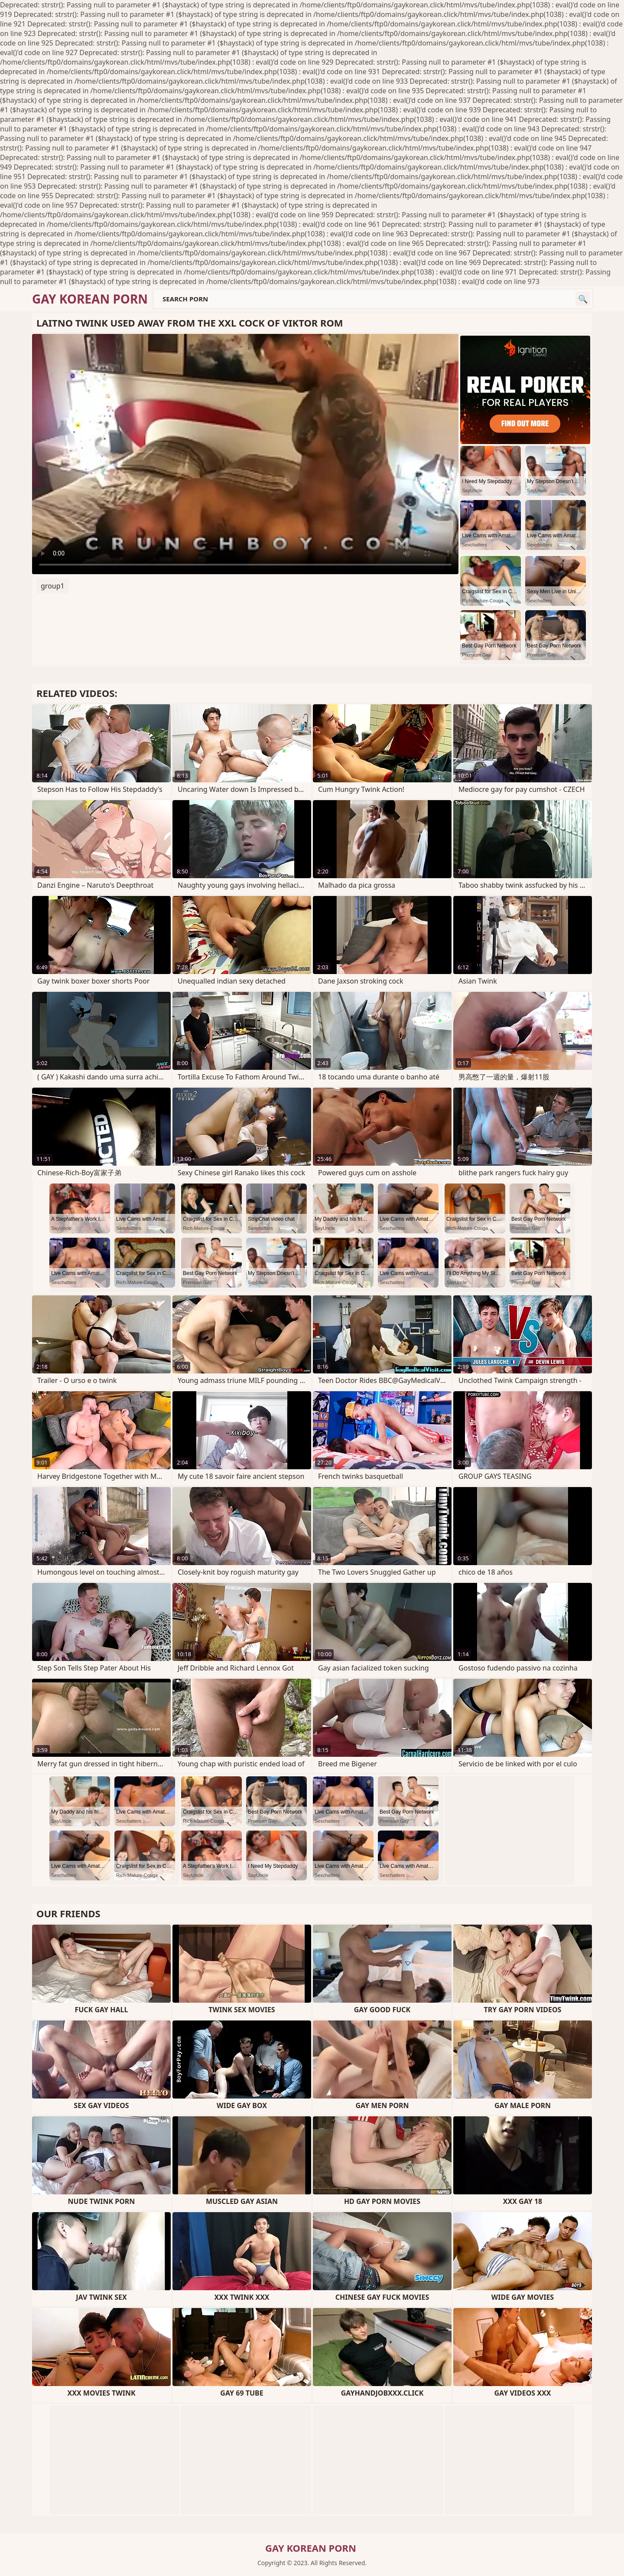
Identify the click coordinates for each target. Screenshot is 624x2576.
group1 (53, 586)
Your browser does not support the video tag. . (245, 454)
